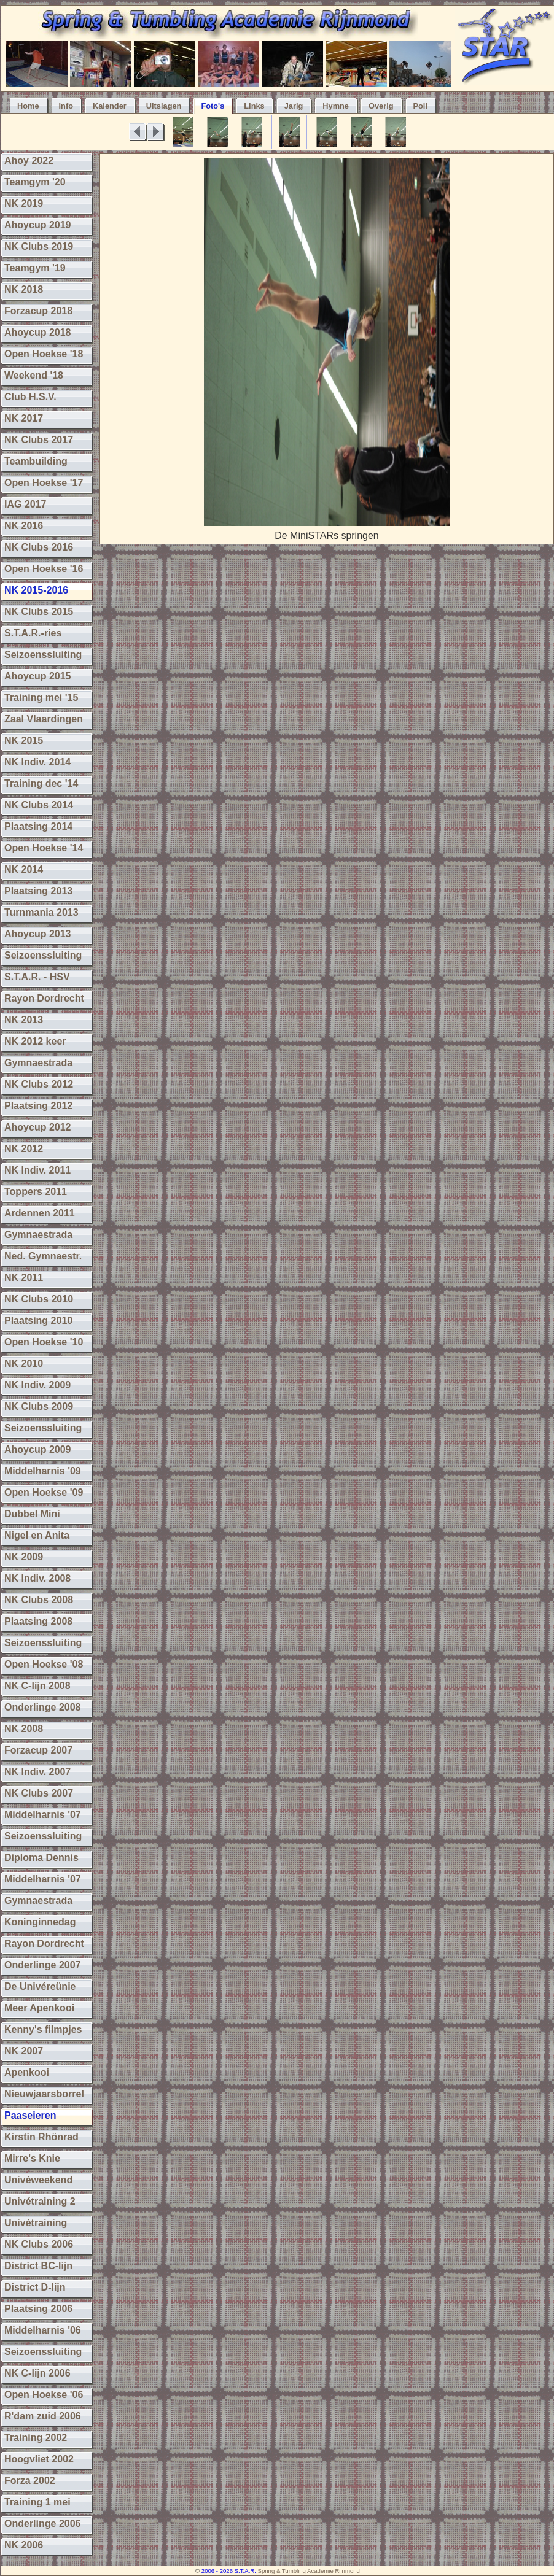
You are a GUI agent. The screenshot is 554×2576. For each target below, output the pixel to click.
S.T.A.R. (245, 2570)
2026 (226, 2570)
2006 (207, 2570)
